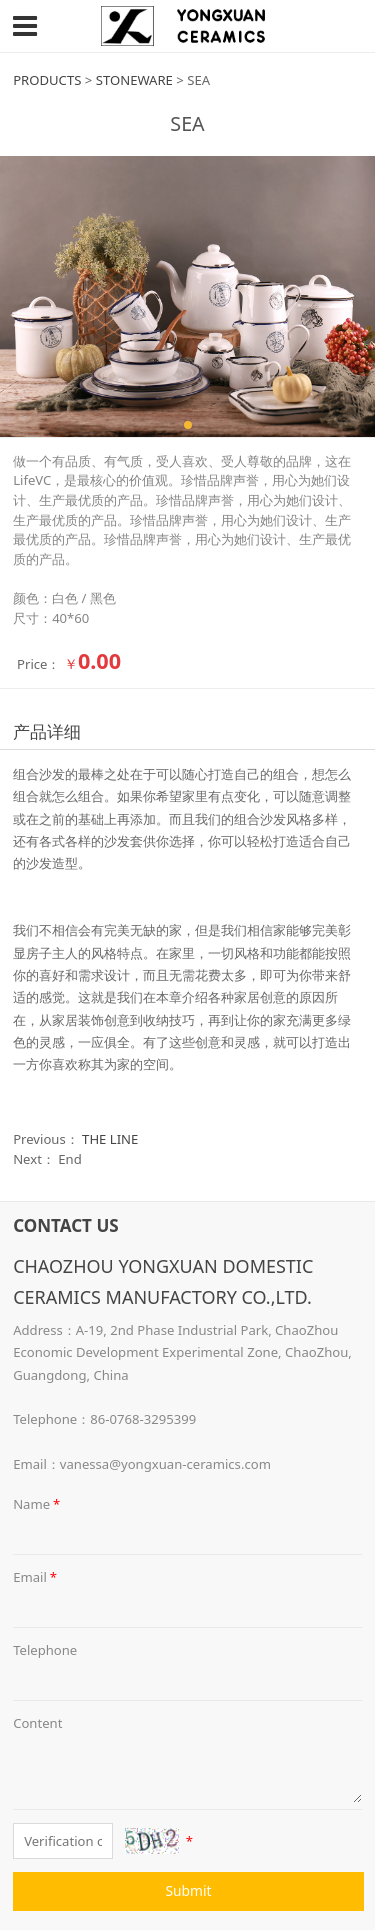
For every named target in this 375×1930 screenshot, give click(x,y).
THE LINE (110, 1139)
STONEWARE (134, 80)
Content (37, 1723)
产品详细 (47, 731)
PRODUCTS (47, 80)
